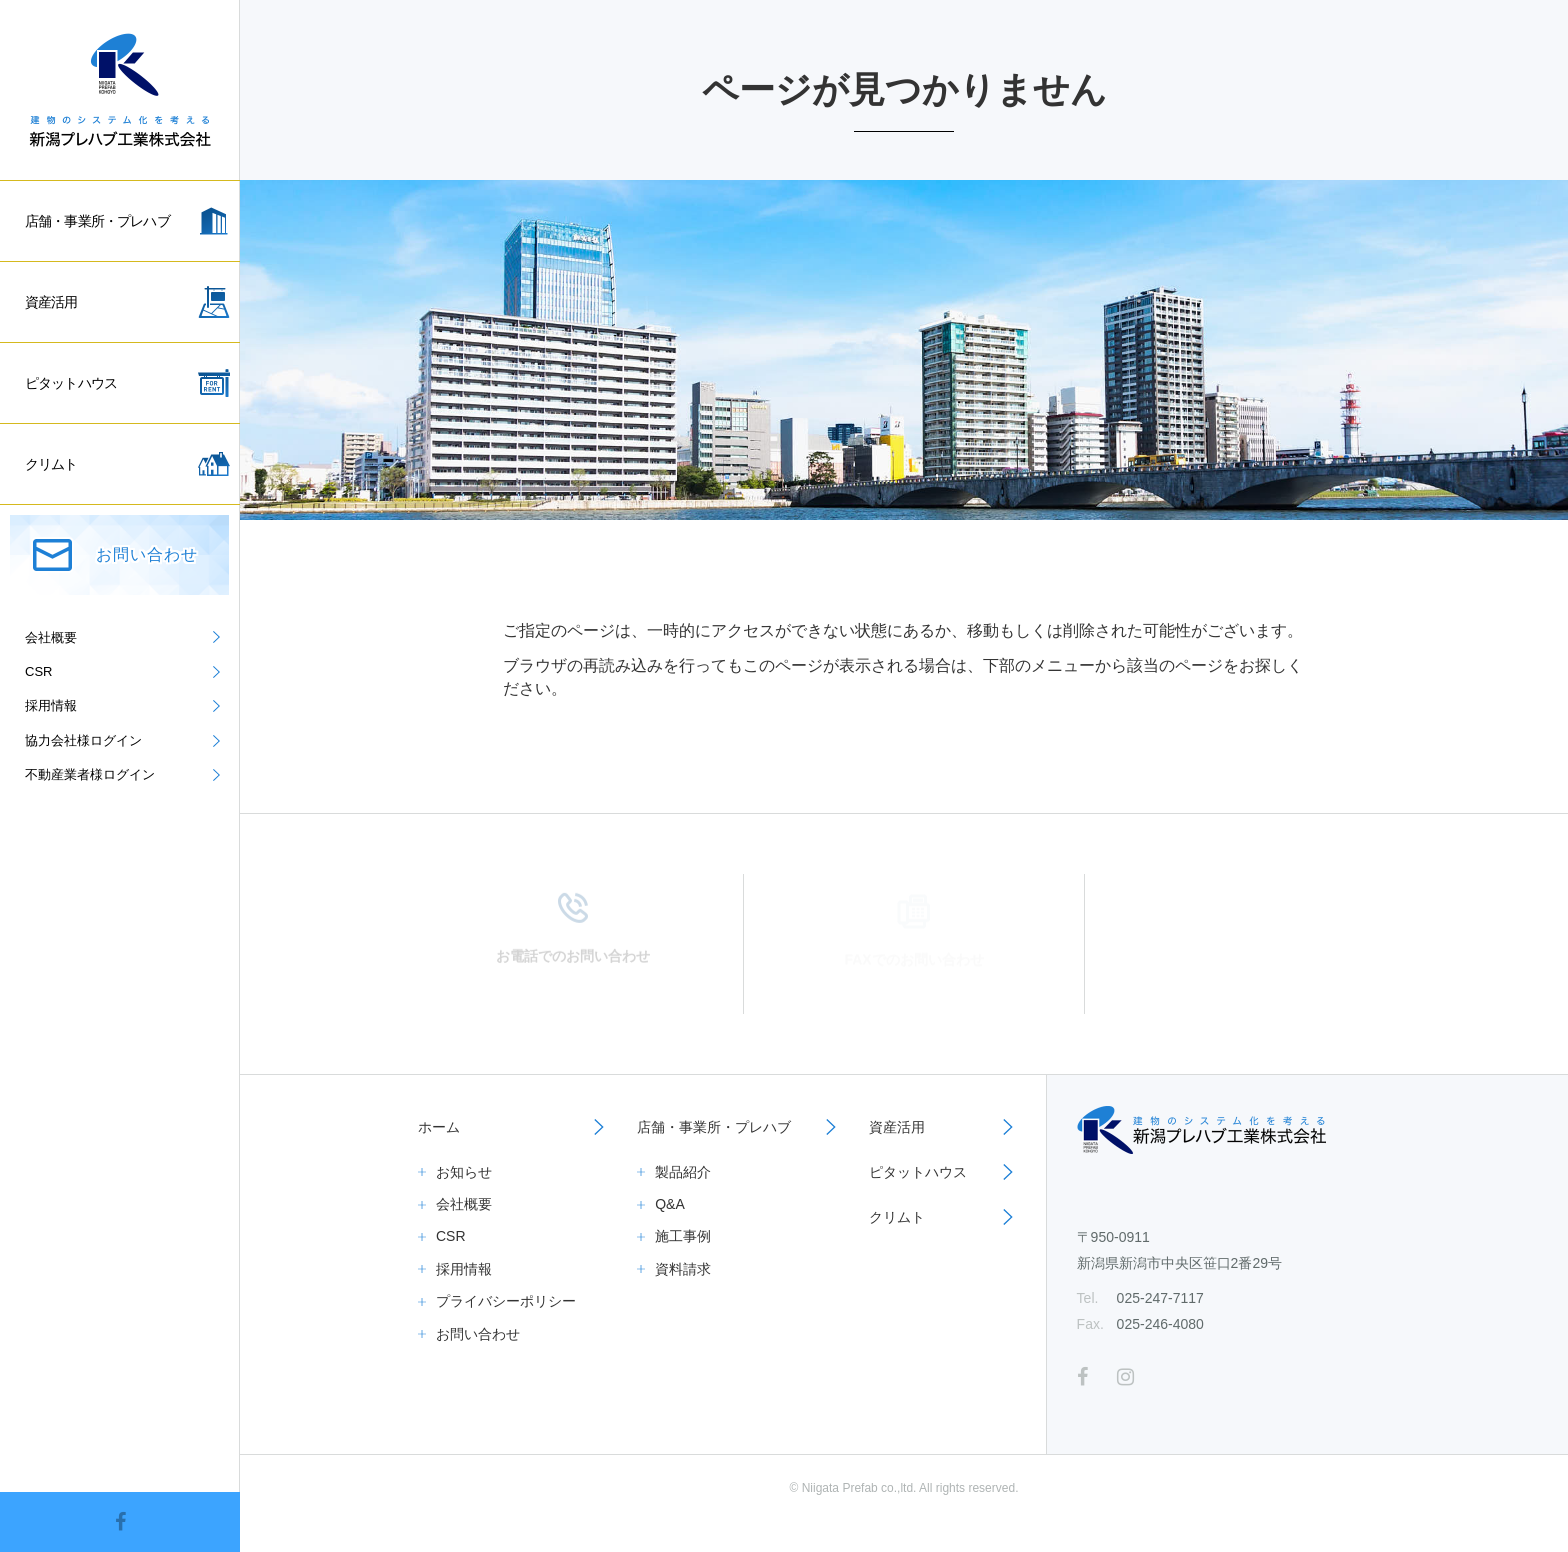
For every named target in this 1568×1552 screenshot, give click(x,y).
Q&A (670, 1204)
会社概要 (464, 1204)
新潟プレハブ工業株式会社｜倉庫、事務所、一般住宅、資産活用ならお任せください (120, 90)
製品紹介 (683, 1172)
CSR (451, 1236)
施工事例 (683, 1236)
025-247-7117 (1160, 1298)
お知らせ (464, 1172)
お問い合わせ (478, 1334)
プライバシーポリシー (506, 1301)
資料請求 (683, 1269)
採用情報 (464, 1269)
